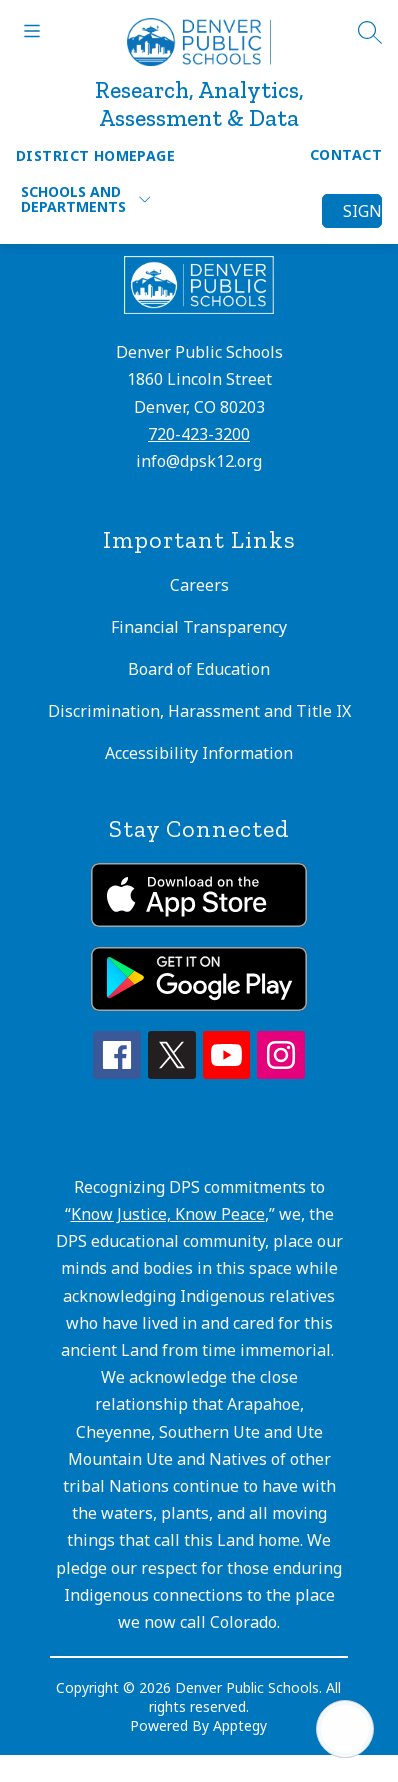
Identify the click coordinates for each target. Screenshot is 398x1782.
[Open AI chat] (345, 1729)
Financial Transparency (199, 627)
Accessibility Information (199, 753)
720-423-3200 (199, 434)
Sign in (362, 211)
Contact (346, 154)
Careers (199, 585)
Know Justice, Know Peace (168, 1214)
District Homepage (95, 155)
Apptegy (240, 1725)
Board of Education (199, 669)
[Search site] (370, 32)
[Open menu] (32, 31)
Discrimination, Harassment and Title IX (199, 711)
